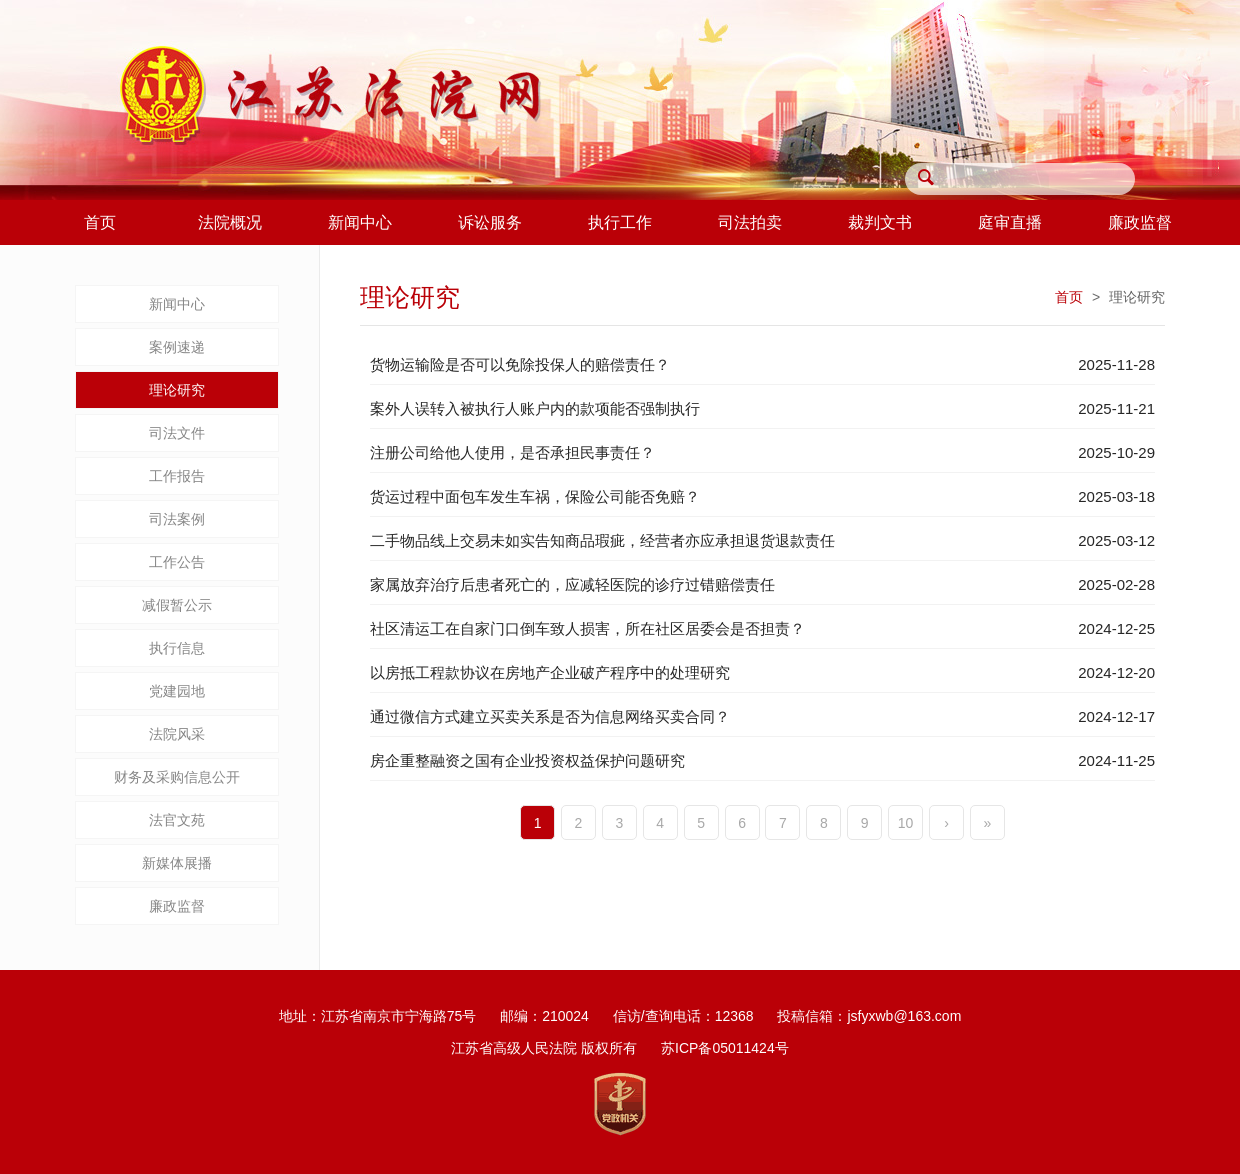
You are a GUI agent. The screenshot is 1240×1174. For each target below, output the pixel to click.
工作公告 (177, 562)
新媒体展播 (177, 863)
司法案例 (177, 519)
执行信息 (177, 648)
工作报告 (177, 476)
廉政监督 (177, 906)
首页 (1069, 297)
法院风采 (177, 734)
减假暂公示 (177, 605)
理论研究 (177, 390)
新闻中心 (177, 304)
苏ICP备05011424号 (725, 1048)
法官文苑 (177, 820)
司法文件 (177, 433)
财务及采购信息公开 (177, 777)
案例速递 (177, 347)
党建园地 (177, 691)
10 (906, 823)
